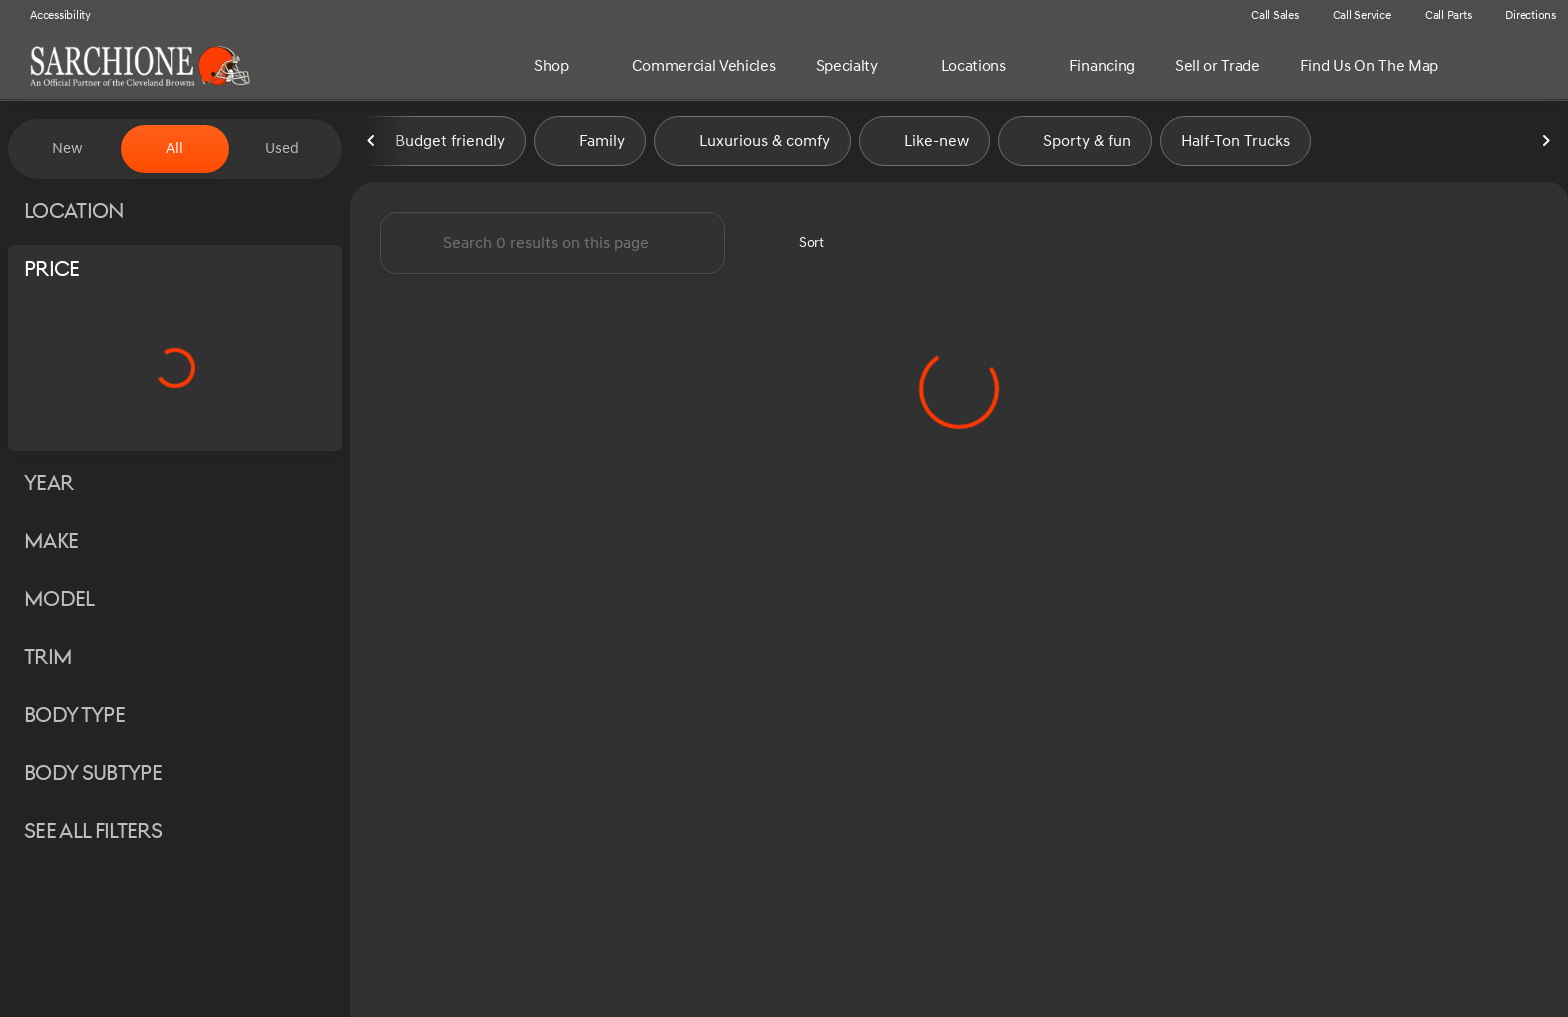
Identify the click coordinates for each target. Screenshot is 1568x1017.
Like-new (924, 149)
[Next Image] (1546, 149)
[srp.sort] (800, 251)
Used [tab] (282, 148)
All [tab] (174, 148)
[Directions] (1521, 16)
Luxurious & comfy (752, 149)
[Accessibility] (51, 16)
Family (590, 149)
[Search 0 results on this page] (552, 251)
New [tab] (67, 148)
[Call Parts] (1439, 16)
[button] (1205, 16)
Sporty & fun (1075, 149)
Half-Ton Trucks (1235, 149)
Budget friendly (438, 149)
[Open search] (1522, 66)
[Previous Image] (372, 149)
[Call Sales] (1266, 16)
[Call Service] (1353, 16)
